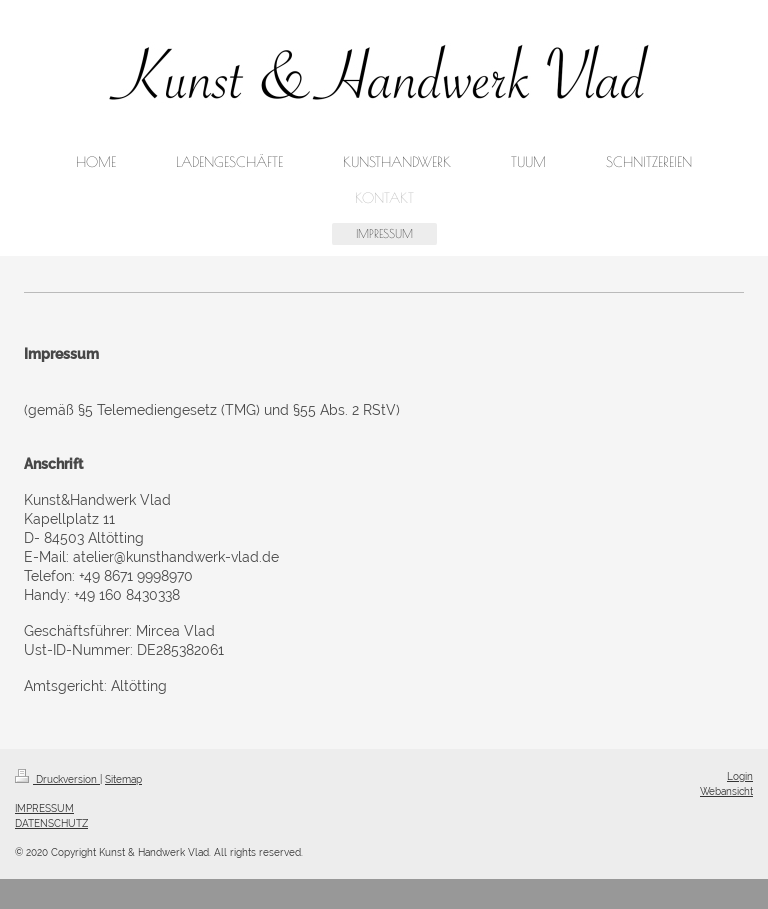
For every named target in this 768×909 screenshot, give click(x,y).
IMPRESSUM (44, 808)
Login (740, 776)
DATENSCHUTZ (51, 823)
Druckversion (57, 779)
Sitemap (123, 779)
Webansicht (726, 791)
